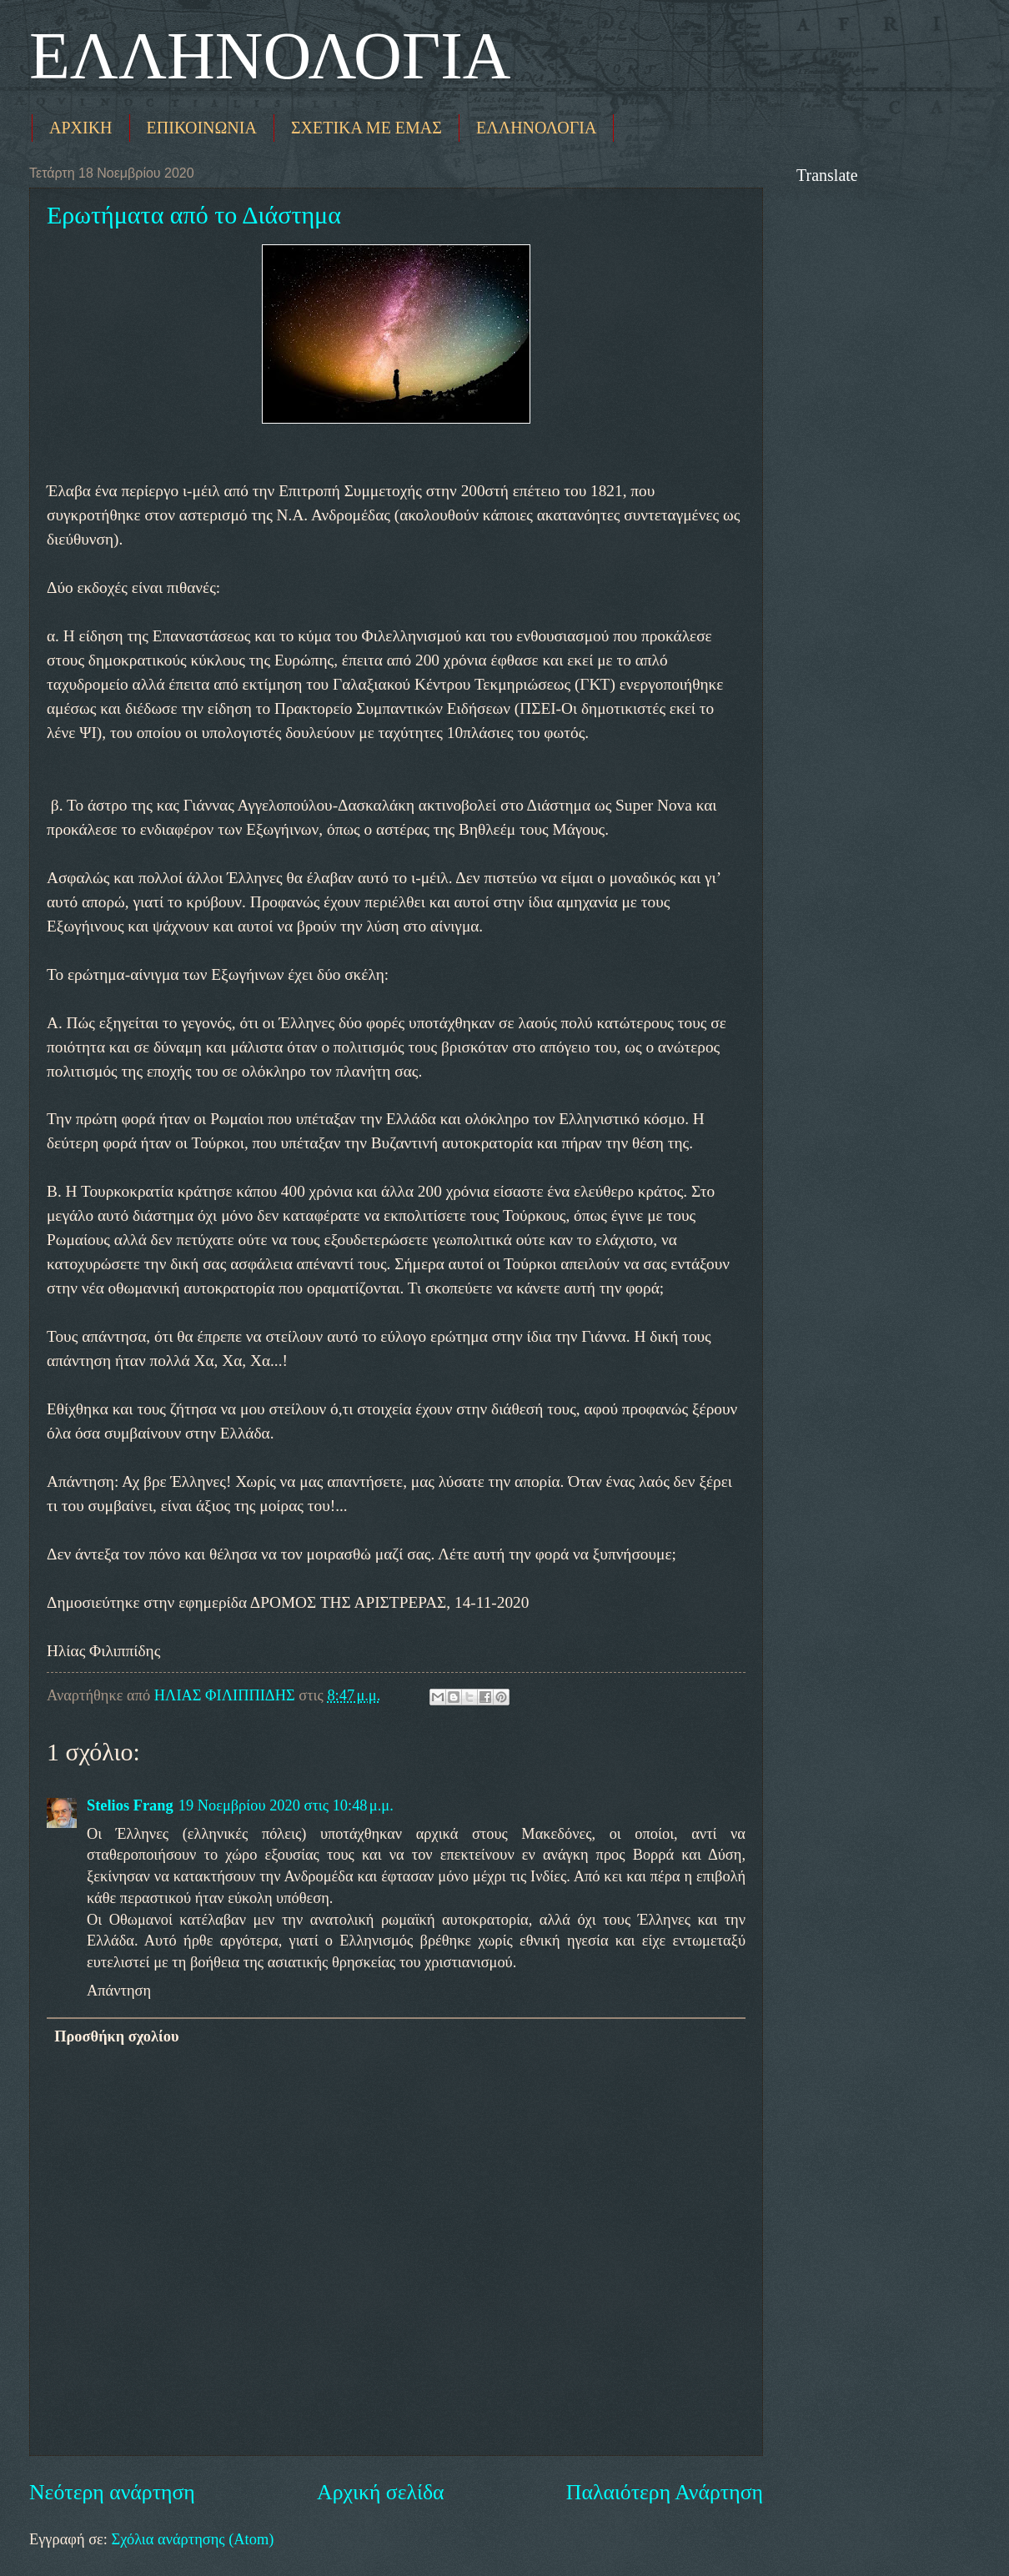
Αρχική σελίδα (380, 2492)
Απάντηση (119, 1990)
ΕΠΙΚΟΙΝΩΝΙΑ (202, 127)
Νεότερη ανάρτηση (112, 2492)
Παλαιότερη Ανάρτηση (664, 2492)
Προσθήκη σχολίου (116, 2036)
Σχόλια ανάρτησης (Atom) (192, 2539)
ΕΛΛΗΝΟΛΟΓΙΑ (270, 56)
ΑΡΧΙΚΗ (81, 127)
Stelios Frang (130, 1805)
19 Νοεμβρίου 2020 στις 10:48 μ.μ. (286, 1805)
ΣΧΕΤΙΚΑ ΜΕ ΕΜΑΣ (366, 127)
